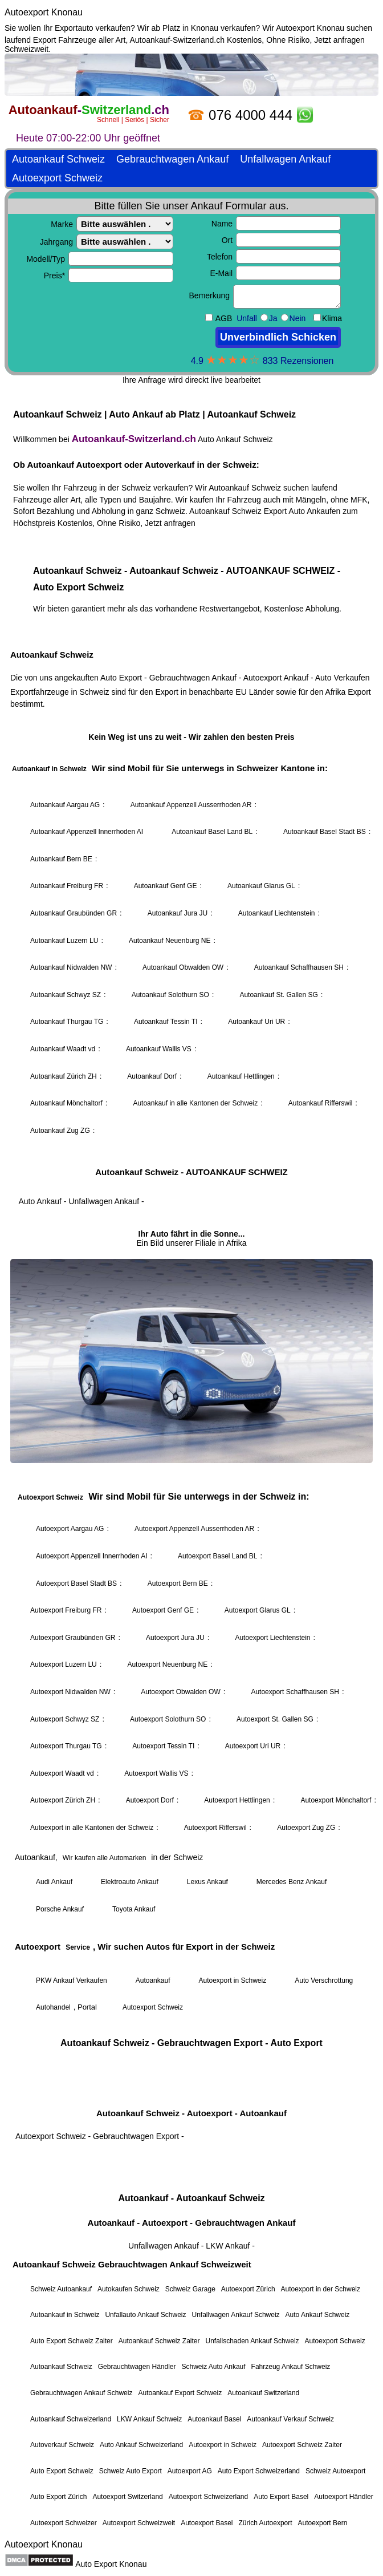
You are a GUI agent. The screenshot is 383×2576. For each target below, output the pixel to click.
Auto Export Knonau (110, 2564)
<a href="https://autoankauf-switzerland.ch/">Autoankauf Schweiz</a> (191, 1294)
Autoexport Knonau (44, 12)
